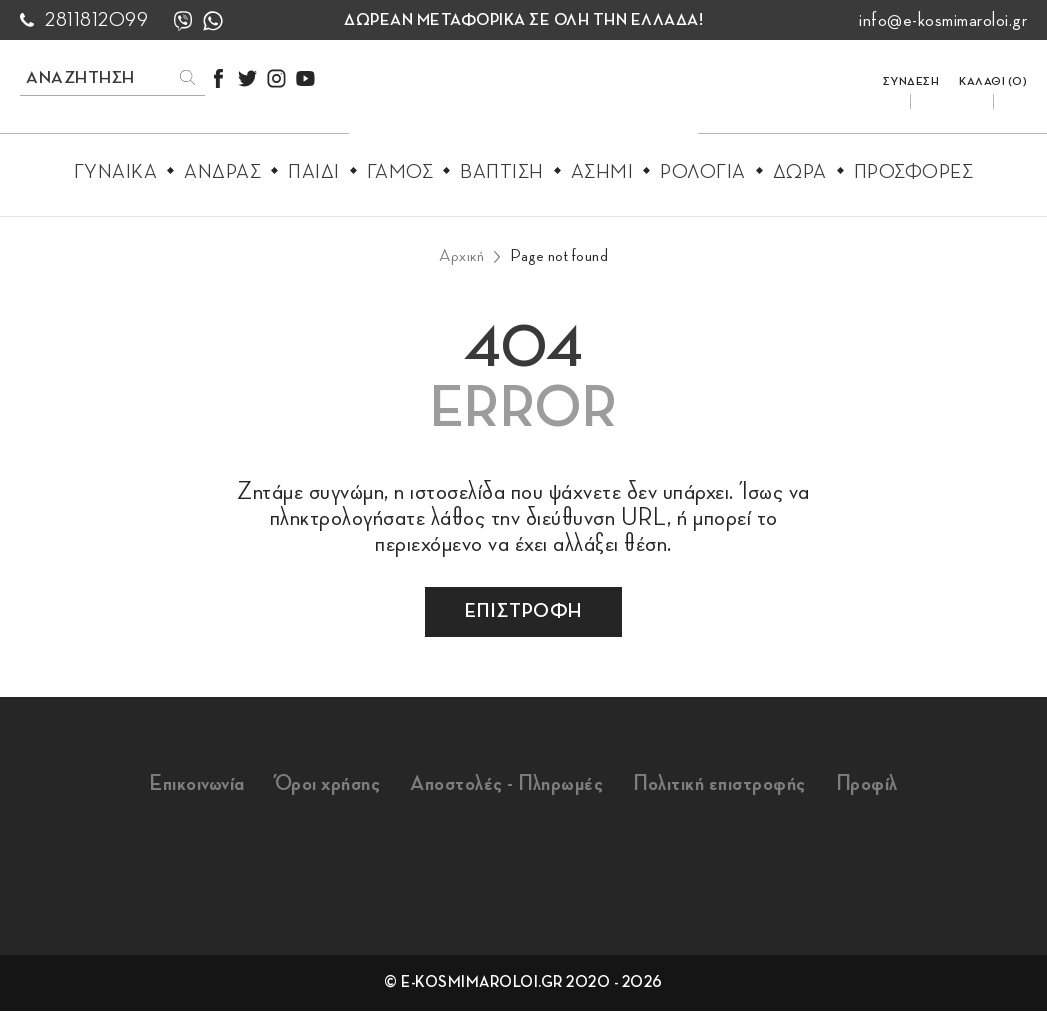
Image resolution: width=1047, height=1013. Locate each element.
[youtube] (305, 78)
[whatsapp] (213, 20)
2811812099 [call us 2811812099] (96, 20)
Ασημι (602, 172)
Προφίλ (886, 785)
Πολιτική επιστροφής (731, 785)
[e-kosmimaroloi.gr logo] (523, 101)
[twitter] (247, 78)
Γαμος (400, 172)
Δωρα (800, 172)
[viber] (183, 20)
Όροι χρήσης (317, 785)
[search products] (90, 77)
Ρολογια (703, 172)
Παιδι (314, 172)
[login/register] (911, 77)
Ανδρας (222, 172)
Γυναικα (116, 172)
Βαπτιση (502, 172)
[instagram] (276, 78)
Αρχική (461, 256)
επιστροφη (523, 611)
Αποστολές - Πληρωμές (507, 785)
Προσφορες (914, 172)
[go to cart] (993, 77)
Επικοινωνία (178, 785)
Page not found (559, 256)
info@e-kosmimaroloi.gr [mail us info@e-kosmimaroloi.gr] (943, 20)
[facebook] (218, 78)
